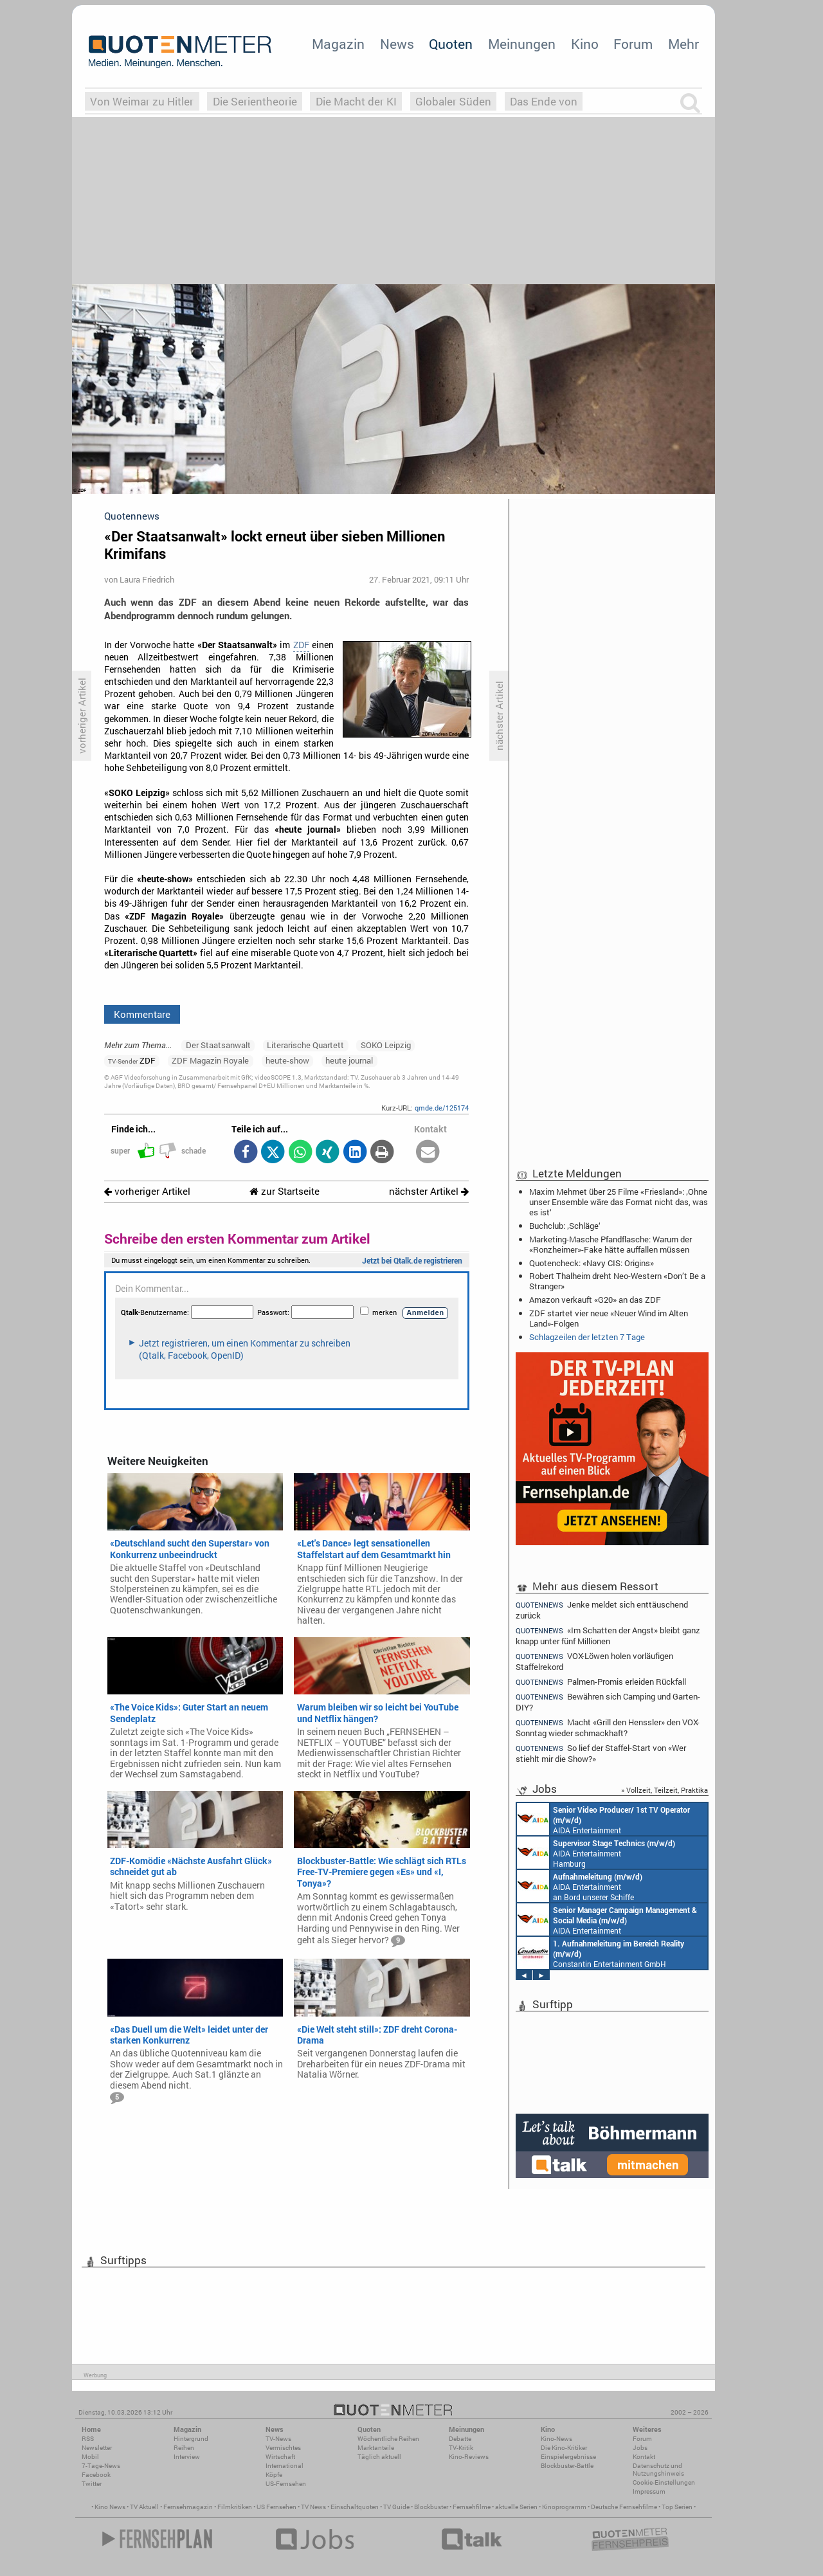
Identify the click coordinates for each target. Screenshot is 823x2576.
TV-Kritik (461, 2448)
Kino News (110, 2507)
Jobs (640, 2448)
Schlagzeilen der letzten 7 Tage (587, 1337)
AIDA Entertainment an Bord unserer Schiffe (603, 1819)
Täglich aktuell (379, 2457)
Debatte (460, 2439)
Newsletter (97, 2448)
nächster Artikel (429, 1191)
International (284, 2466)
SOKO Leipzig (386, 1045)
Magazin (338, 44)
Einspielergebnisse (568, 2457)
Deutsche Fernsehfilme (624, 2507)
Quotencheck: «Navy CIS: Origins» (591, 1263)
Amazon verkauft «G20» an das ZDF (595, 1299)
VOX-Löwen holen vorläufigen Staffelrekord (594, 1661)
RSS (88, 2439)
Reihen (184, 2448)
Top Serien (677, 2507)
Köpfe (274, 2475)
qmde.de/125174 (442, 1107)
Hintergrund (191, 2439)
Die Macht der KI (356, 101)
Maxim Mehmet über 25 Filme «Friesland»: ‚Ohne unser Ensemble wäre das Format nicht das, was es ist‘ (618, 1202)
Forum (633, 44)
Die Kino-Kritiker (564, 2448)
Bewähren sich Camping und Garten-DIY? (608, 1701)
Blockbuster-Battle (567, 2466)
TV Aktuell (144, 2507)
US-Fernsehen (286, 2484)
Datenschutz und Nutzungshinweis (658, 2470)
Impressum (649, 2491)
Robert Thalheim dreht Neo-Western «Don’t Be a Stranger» (617, 1281)
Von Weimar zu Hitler (142, 101)
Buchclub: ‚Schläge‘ (565, 1225)
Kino (585, 44)
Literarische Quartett (305, 1045)
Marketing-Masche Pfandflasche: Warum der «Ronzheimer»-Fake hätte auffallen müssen (610, 1244)
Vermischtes (283, 2448)
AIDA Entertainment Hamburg (596, 1853)
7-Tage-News (101, 2466)
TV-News (278, 2439)
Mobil (90, 2457)
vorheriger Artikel (147, 1191)
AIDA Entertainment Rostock (607, 1919)
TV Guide (396, 2507)
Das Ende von (543, 101)
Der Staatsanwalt (218, 1045)
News (397, 44)
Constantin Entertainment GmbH (600, 1953)
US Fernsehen (276, 2507)
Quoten (451, 44)
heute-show (287, 1060)
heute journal (349, 1060)
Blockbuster (431, 2507)
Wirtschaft (280, 2457)
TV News (313, 2507)
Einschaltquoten (354, 2507)
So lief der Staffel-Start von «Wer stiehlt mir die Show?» (601, 1753)
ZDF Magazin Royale (210, 1060)
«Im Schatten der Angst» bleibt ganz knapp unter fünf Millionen (608, 1635)
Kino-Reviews (469, 2457)
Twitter (92, 2484)
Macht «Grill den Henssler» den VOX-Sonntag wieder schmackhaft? (608, 1727)
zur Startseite (284, 1191)
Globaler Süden (453, 101)
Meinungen (522, 44)
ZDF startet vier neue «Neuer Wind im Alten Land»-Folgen (608, 1318)
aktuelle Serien (516, 2507)
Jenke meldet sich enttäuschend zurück (602, 1609)
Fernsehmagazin (188, 2507)
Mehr (683, 44)
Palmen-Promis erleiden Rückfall (601, 1681)
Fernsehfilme (472, 2507)
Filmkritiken (234, 2507)
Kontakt (644, 2457)
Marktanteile (375, 2448)
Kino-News (556, 2439)
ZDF (301, 645)
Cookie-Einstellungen (664, 2482)
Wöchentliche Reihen (388, 2439)
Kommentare (142, 1014)
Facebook (96, 2475)
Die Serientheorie (255, 101)
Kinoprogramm (564, 2507)
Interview (187, 2457)
